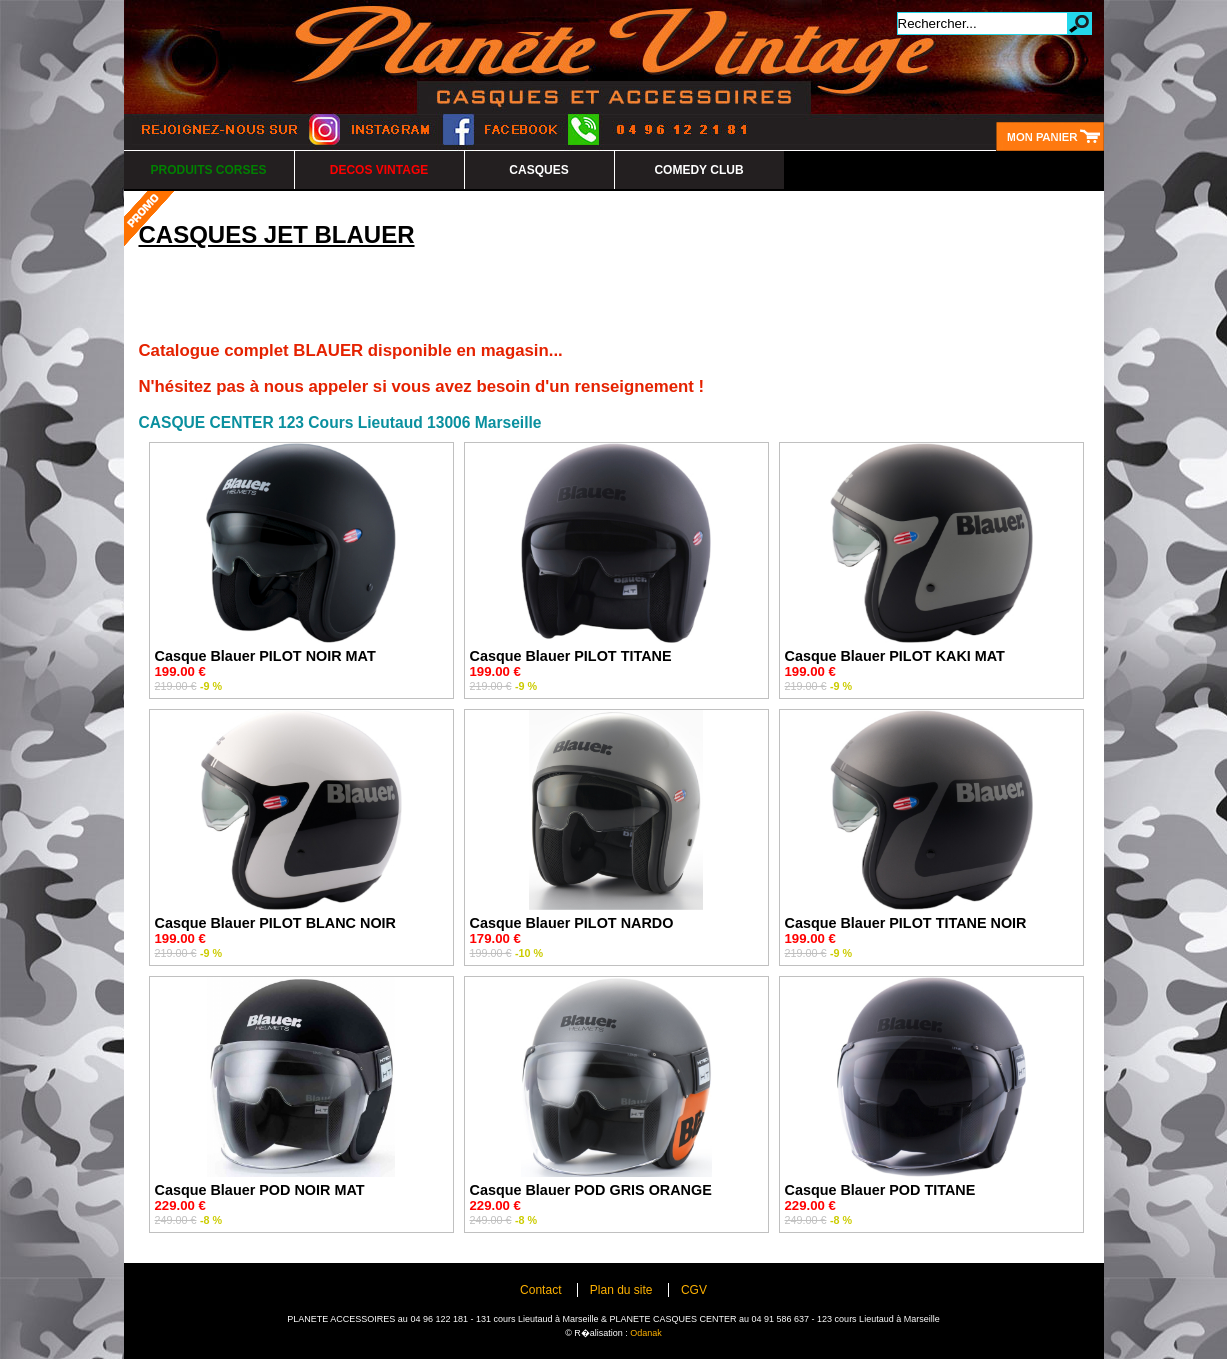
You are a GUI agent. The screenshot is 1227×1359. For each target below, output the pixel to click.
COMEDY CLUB (698, 170)
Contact (540, 1290)
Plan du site (621, 1290)
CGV (694, 1290)
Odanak (646, 1333)
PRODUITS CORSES (208, 170)
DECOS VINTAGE (379, 170)
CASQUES (538, 170)
